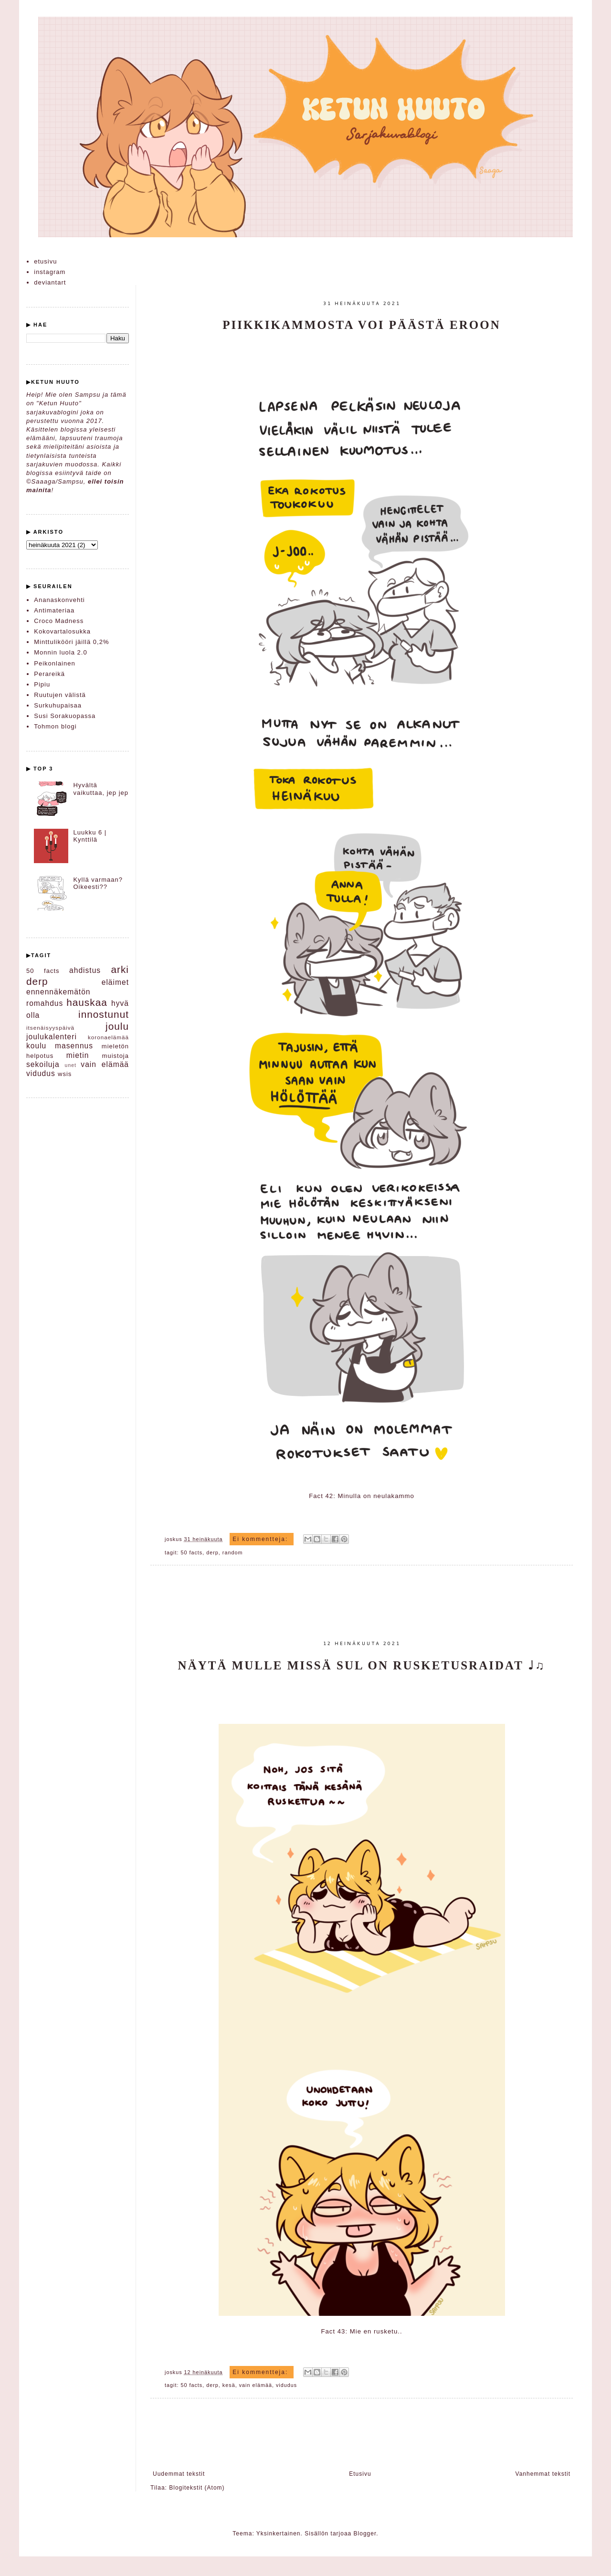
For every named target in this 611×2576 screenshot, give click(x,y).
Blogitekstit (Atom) (196, 2487)
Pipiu (42, 684)
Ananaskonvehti (59, 599)
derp (212, 1552)
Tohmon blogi (55, 726)
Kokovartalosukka (62, 631)
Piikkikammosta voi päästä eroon (361, 324)
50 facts (191, 1552)
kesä (228, 2385)
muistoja (115, 1055)
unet (70, 1065)
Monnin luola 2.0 (60, 652)
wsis (65, 1073)
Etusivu (360, 2473)
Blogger (365, 2533)
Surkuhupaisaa (58, 705)
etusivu (45, 261)
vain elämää (255, 2385)
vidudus (286, 2385)
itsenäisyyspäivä (50, 1027)
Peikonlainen (54, 663)
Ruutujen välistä (60, 694)
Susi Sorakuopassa (64, 715)
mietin (77, 1055)
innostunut (103, 1014)
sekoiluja (43, 1064)
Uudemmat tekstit (179, 2473)
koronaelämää (108, 1037)
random (232, 1552)
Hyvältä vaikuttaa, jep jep (100, 788)
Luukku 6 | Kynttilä (89, 836)
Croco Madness (59, 620)
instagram (49, 271)
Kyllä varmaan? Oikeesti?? (98, 883)
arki (120, 969)
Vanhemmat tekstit (543, 2473)
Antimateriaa (54, 610)
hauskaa (86, 1002)
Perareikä (49, 673)
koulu (36, 1046)
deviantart (50, 282)
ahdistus (85, 970)
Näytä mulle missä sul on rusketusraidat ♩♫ (362, 1665)
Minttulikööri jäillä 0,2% (71, 641)
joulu (117, 1026)
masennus (74, 1046)
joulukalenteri (51, 1037)
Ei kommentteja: (261, 1539)
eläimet (115, 982)
